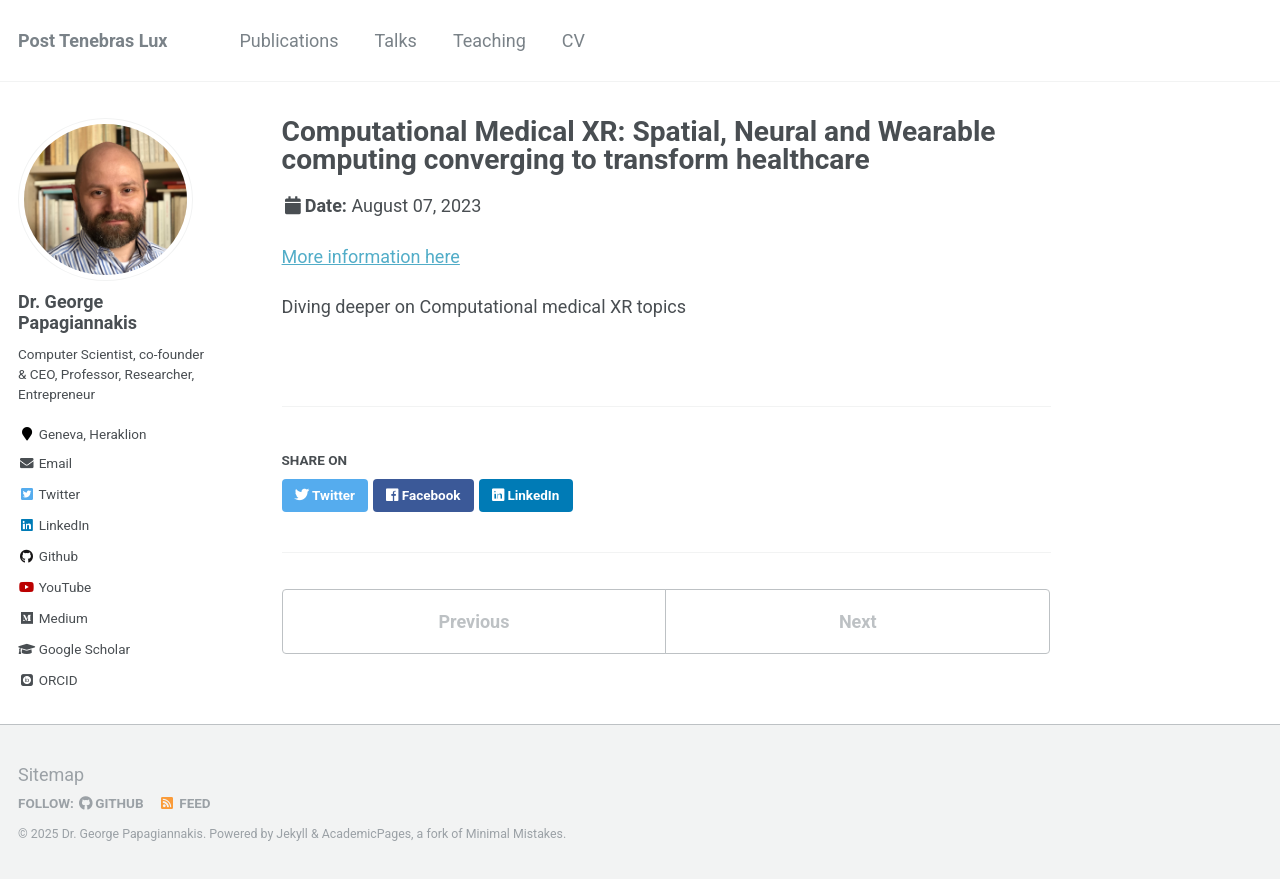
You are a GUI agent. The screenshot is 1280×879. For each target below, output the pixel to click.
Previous (473, 621)
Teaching (489, 40)
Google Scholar (74, 649)
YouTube (54, 587)
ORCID (48, 680)
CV (573, 40)
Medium (53, 618)
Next (858, 621)
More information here (371, 256)
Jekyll (292, 834)
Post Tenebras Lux (92, 40)
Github (48, 556)
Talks (396, 40)
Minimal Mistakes (514, 834)
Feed (185, 803)
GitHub (111, 803)
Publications (288, 40)
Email (45, 463)
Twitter (49, 494)
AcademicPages (366, 834)
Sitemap (51, 774)
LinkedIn (53, 525)
